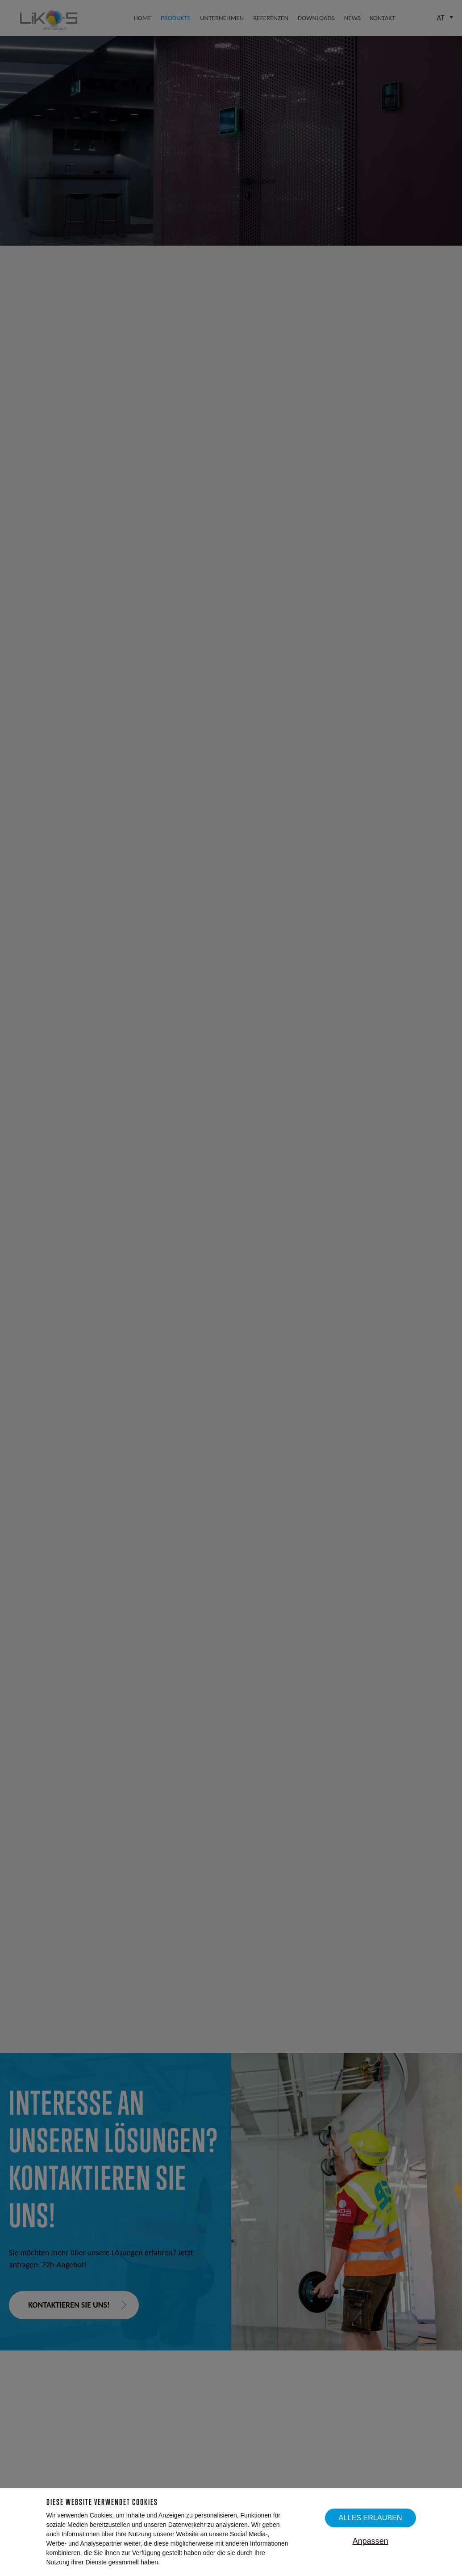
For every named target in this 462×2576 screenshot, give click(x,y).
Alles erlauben (370, 2517)
